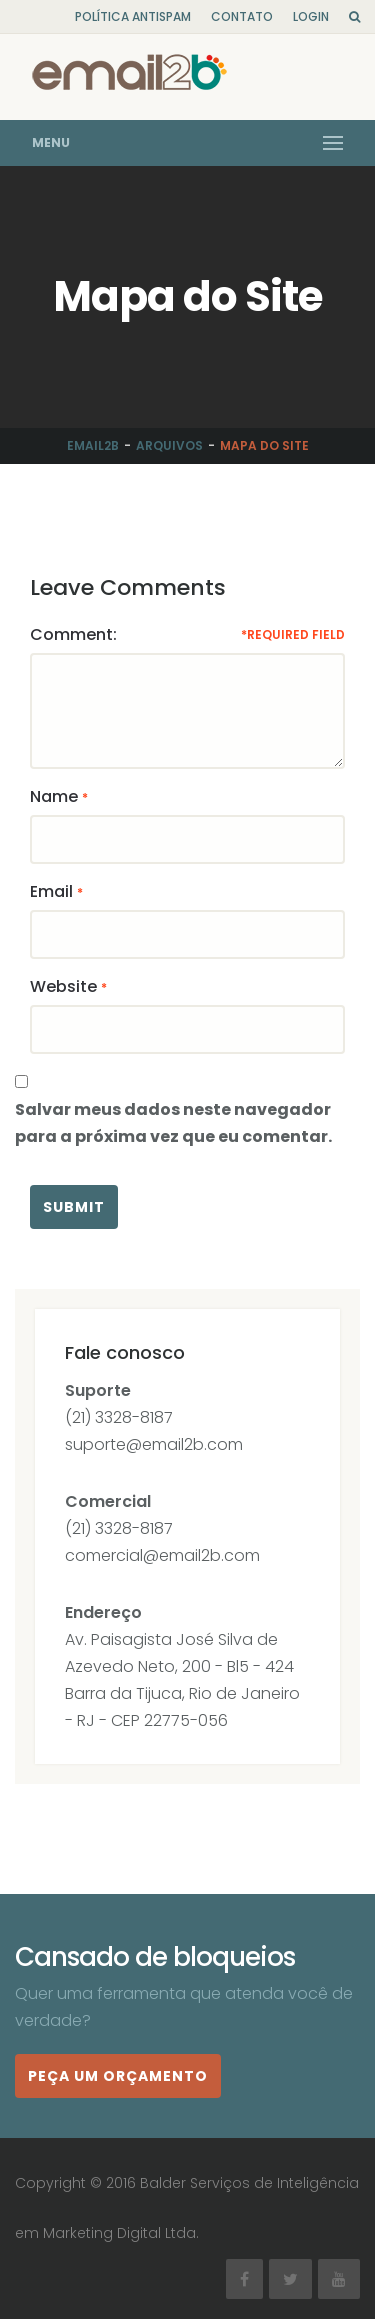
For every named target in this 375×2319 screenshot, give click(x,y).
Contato (242, 16)
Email (51, 891)
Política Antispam (133, 16)
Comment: (73, 634)
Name (54, 796)
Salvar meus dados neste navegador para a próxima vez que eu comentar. (173, 1123)
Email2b (93, 445)
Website (63, 986)
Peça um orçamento (118, 2076)
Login (311, 16)
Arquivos (169, 445)
